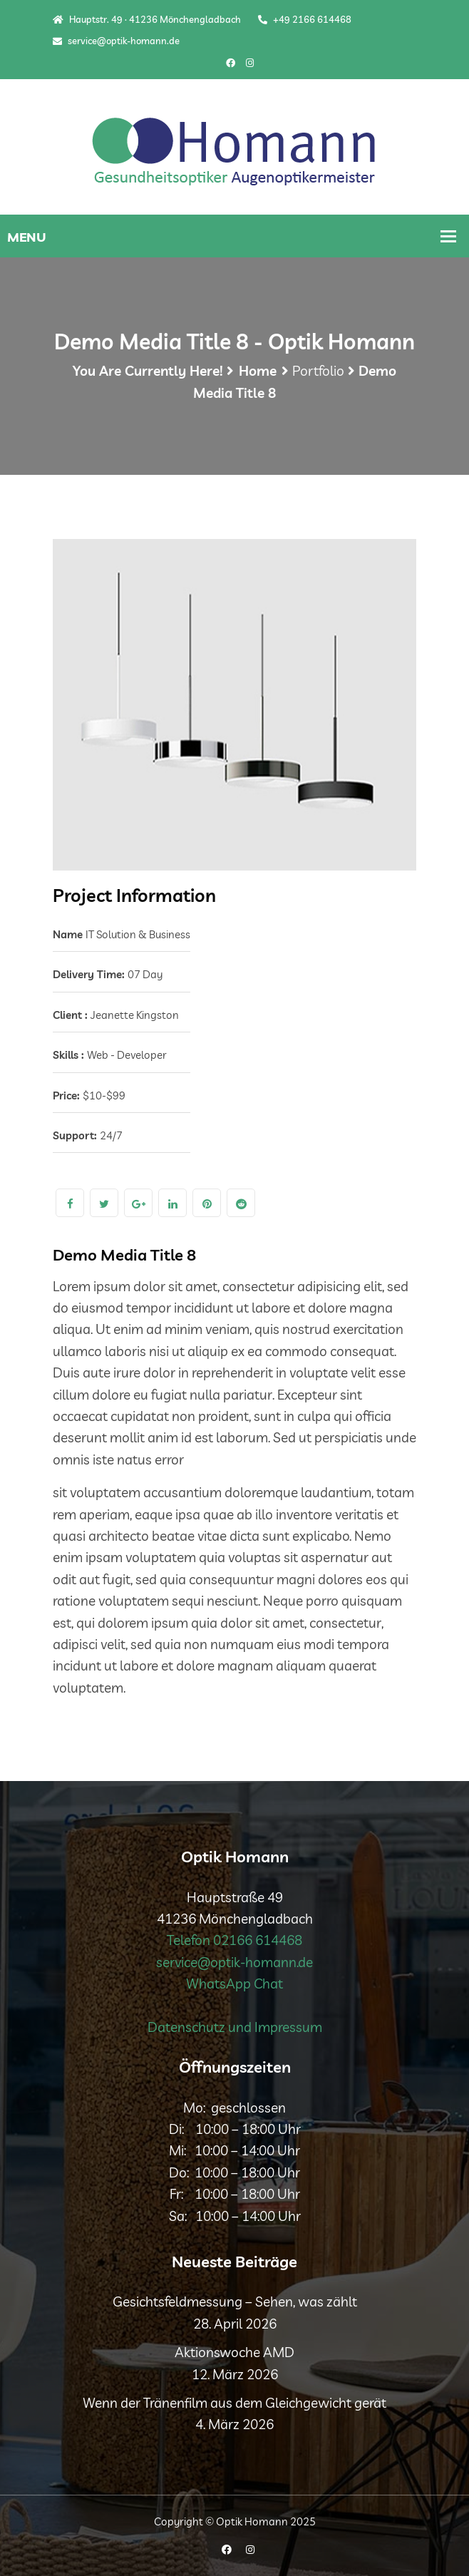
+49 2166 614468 (304, 19)
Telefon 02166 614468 (234, 1940)
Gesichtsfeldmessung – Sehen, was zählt (235, 2301)
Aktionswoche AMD (234, 2352)
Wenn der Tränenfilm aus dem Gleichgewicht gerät (234, 2402)
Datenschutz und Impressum (235, 2027)
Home (258, 370)
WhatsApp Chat (234, 1983)
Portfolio (318, 370)
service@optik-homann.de (116, 40)
